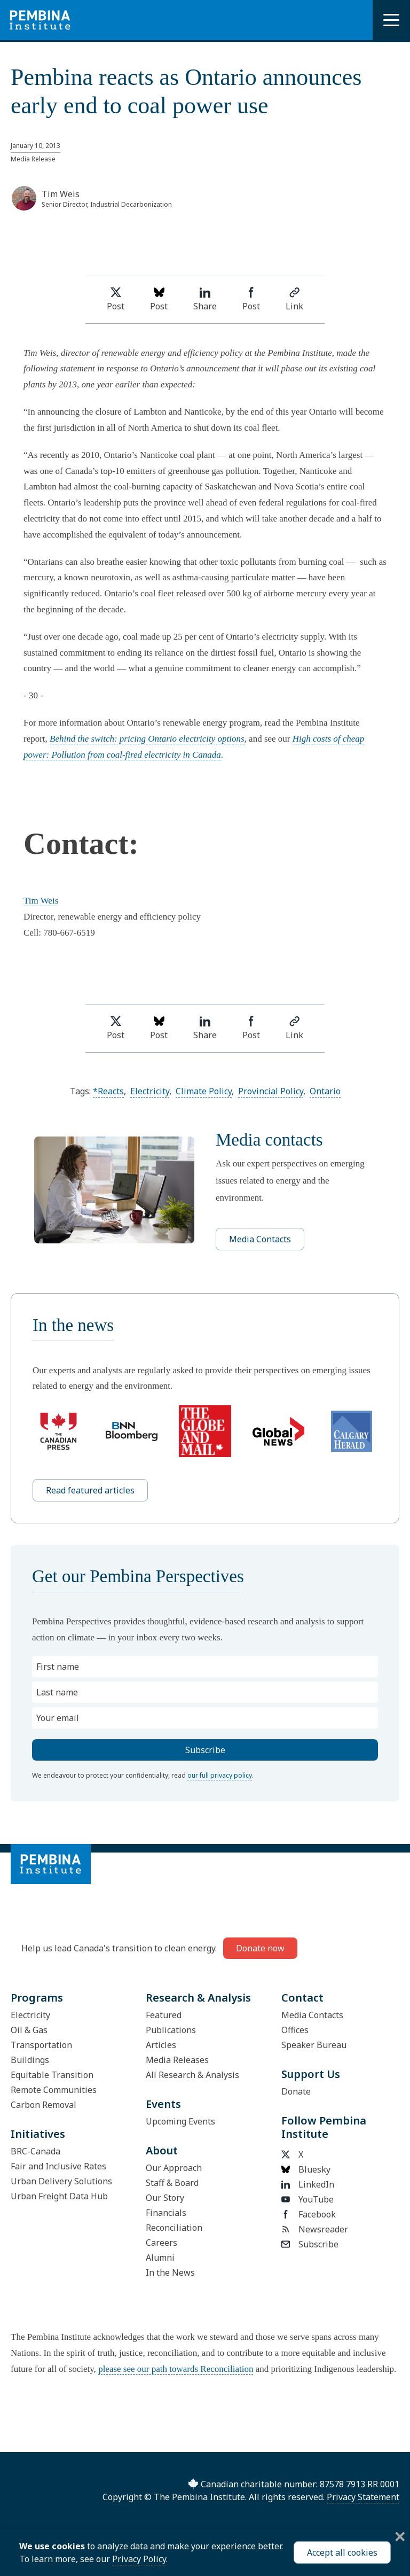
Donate (296, 2091)
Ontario (325, 1091)
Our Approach (174, 2168)
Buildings (30, 2060)
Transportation (41, 2045)
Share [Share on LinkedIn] (205, 299)
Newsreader (314, 2229)
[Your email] (205, 1718)
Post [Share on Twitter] (115, 299)
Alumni (160, 2257)
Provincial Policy (270, 1091)
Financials (166, 2213)
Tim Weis (40, 901)
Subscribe (309, 2244)
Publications (171, 2030)
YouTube (307, 2199)
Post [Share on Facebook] (251, 299)
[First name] (205, 1666)
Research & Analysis (198, 1997)
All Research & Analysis (192, 2075)
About (162, 2150)
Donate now (260, 1948)
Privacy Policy (139, 2559)
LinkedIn (307, 2184)
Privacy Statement (363, 2497)
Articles (161, 2045)
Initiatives (38, 2134)
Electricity (149, 1091)
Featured (164, 2015)
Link (294, 299)
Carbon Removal (43, 2105)
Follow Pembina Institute (323, 2127)
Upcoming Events (180, 2121)
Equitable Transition (52, 2075)
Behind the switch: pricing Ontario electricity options (147, 739)
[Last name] (205, 1692)
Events (163, 2104)
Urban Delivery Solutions (61, 2181)
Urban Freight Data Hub (59, 2196)
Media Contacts (260, 1239)
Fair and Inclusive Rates (58, 2166)
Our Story (165, 2198)
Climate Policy (204, 1091)
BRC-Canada (35, 2151)
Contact (302, 1997)
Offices (295, 2030)
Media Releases (177, 2060)
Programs (37, 1997)
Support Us (310, 2074)
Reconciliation (174, 2227)
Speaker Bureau (313, 2045)
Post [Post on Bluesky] (159, 299)
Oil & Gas (29, 2030)
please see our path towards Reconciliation (175, 2369)
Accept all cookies (342, 2552)
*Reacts (108, 1091)
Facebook (308, 2214)
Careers (161, 2242)
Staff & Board (172, 2183)
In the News (170, 2272)
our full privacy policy (219, 1775)
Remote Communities (54, 2090)
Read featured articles (90, 1490)
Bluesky (305, 2169)
